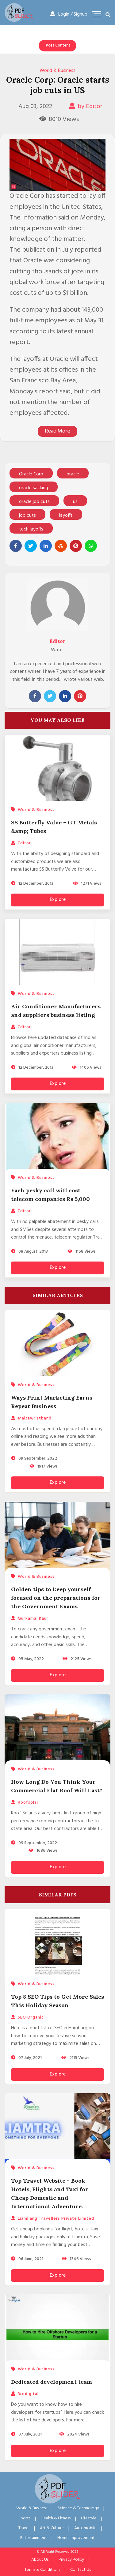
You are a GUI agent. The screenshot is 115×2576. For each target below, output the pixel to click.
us (75, 502)
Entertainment (33, 2538)
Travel (23, 2528)
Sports (24, 2518)
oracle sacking (33, 488)
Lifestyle (89, 2518)
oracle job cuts (34, 502)
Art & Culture (52, 2528)
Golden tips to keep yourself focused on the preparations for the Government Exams (56, 1598)
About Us (39, 2559)
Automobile (85, 2528)
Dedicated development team (51, 2381)
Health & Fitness (56, 2518)
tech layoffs (31, 529)
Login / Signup (68, 14)
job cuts (27, 515)
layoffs (66, 515)
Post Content (58, 45)
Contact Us (80, 2569)
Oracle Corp (31, 474)
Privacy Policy (71, 2559)
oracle (73, 474)
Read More (57, 431)
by (85, 106)
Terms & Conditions (42, 2569)
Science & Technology (78, 2508)
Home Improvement (76, 2538)
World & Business (57, 71)
